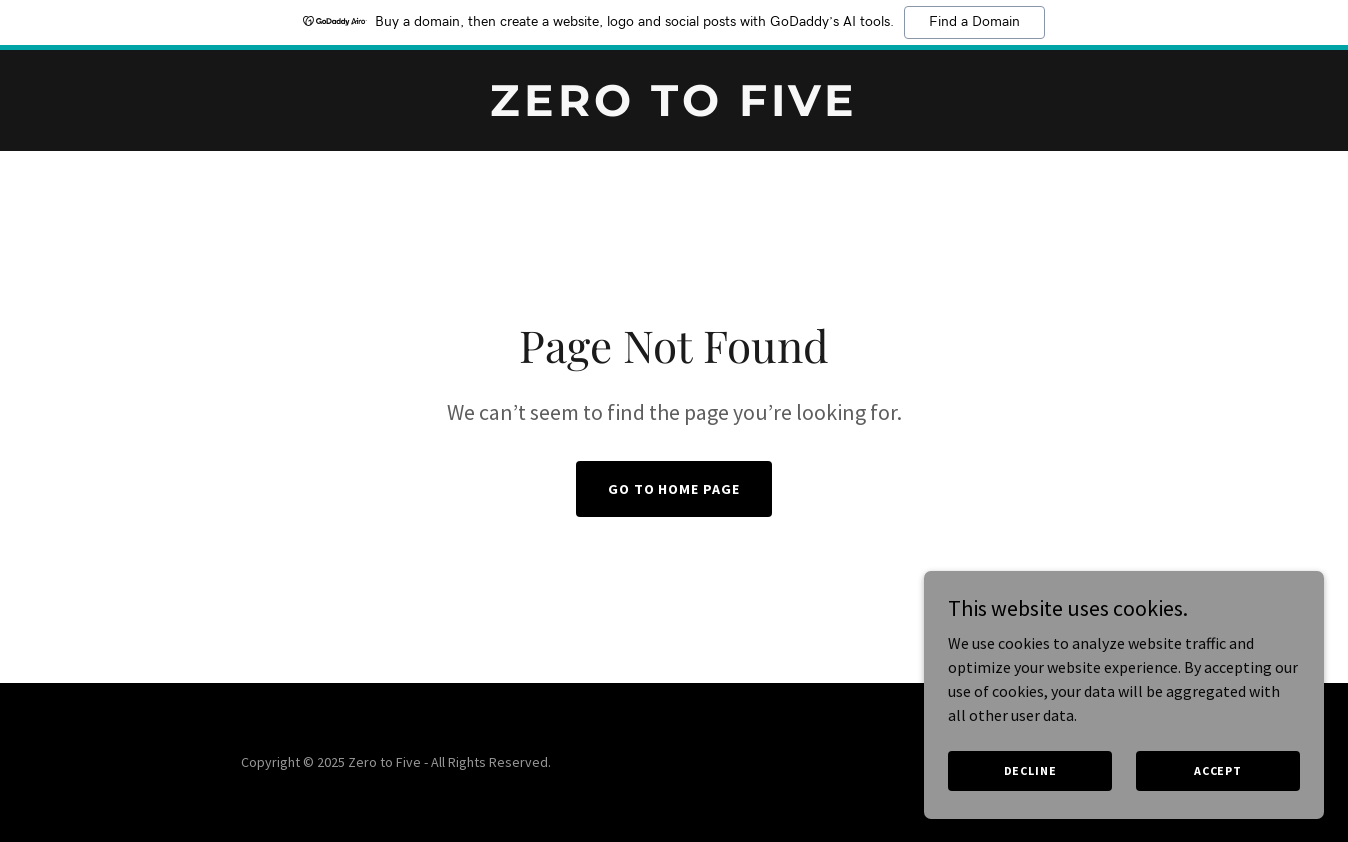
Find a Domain (974, 22)
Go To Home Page (674, 489)
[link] (674, 110)
